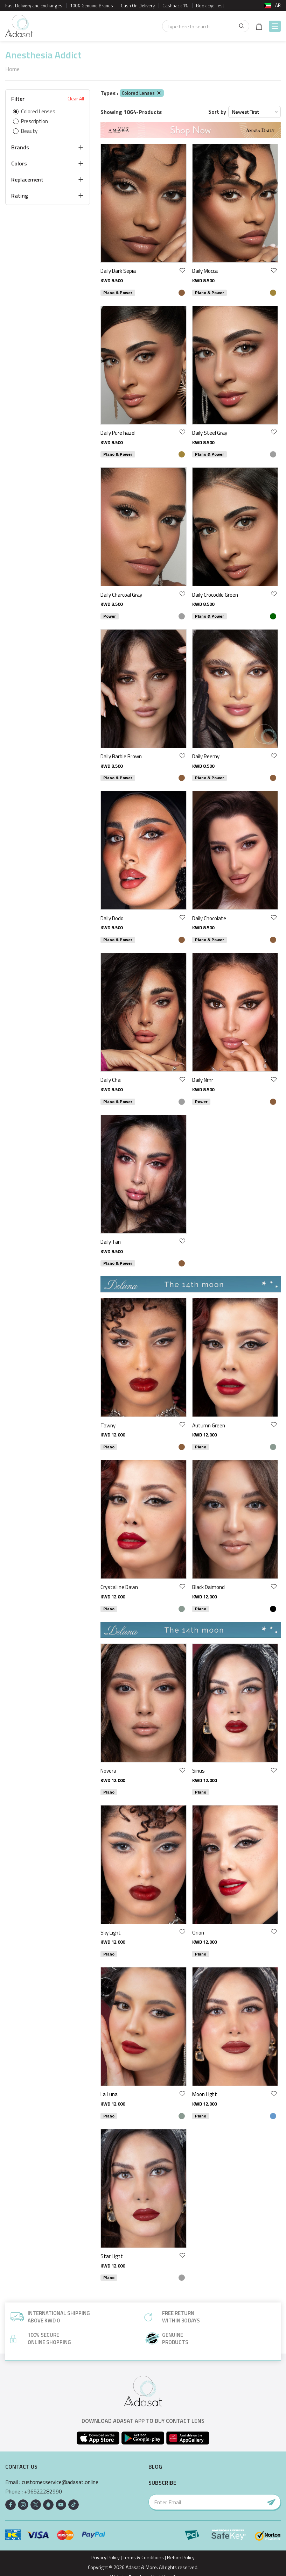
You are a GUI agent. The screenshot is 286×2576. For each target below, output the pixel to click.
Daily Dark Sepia (118, 271)
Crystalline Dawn (119, 1587)
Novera (108, 1770)
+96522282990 (43, 2492)
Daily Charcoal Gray (121, 594)
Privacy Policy (105, 2557)
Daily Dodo (112, 918)
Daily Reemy (205, 756)
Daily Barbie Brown (121, 756)
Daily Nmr (202, 1080)
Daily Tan (110, 1242)
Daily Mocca (205, 271)
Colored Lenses (142, 93)
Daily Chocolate (209, 918)
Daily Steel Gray (209, 433)
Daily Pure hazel (117, 433)
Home (12, 69)
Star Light (111, 2256)
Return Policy (181, 2557)
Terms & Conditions (143, 2557)
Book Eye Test (210, 5)
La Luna (109, 2094)
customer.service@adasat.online (60, 2482)
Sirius (198, 1770)
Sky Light (110, 1932)
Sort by (217, 112)
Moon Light (204, 2094)
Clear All (76, 98)
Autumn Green (208, 1425)
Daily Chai (110, 1080)
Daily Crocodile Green (215, 594)
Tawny (108, 1425)
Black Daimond (208, 1587)
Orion (198, 1932)
